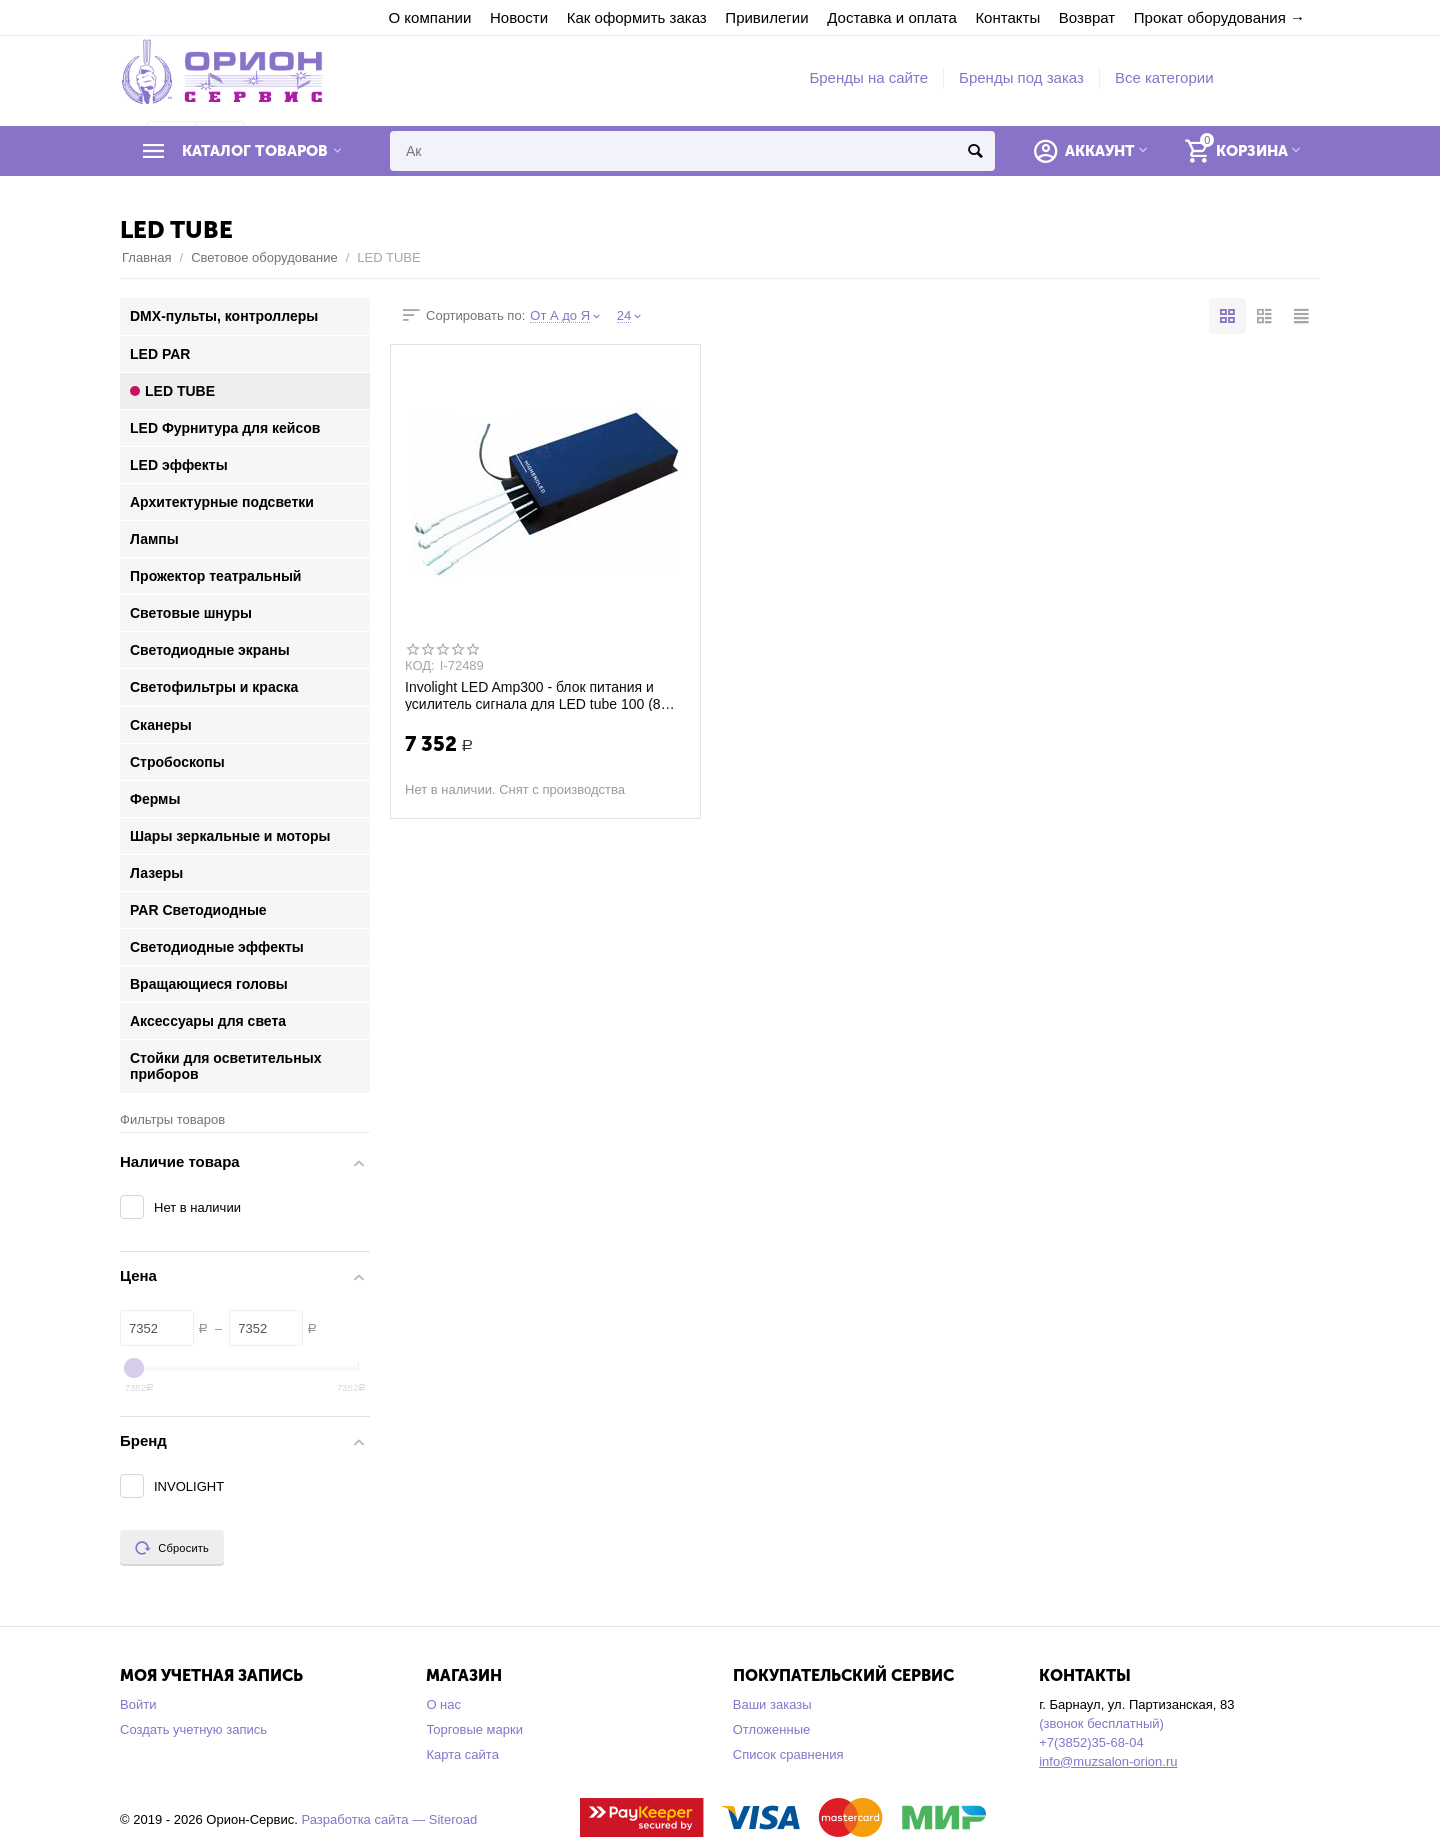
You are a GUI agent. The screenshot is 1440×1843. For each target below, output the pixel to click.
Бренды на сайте (868, 77)
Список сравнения (788, 1754)
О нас (443, 1704)
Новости (519, 17)
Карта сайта (462, 1754)
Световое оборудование (264, 257)
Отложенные (772, 1729)
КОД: (420, 666)
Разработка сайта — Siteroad (389, 1819)
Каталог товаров (255, 151)
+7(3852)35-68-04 (1091, 1742)
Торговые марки (474, 1729)
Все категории (1164, 77)
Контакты (1007, 17)
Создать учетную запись (193, 1729)
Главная (147, 257)
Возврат (1087, 17)
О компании (430, 17)
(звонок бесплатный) (1101, 1723)
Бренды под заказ (1021, 77)
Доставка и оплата (892, 17)
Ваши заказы (772, 1704)
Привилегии (766, 17)
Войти (138, 1704)
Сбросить (172, 1548)
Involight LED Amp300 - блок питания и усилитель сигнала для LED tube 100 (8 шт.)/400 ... (533, 695)
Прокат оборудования (1210, 17)
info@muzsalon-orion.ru (1108, 1761)
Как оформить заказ (637, 17)
